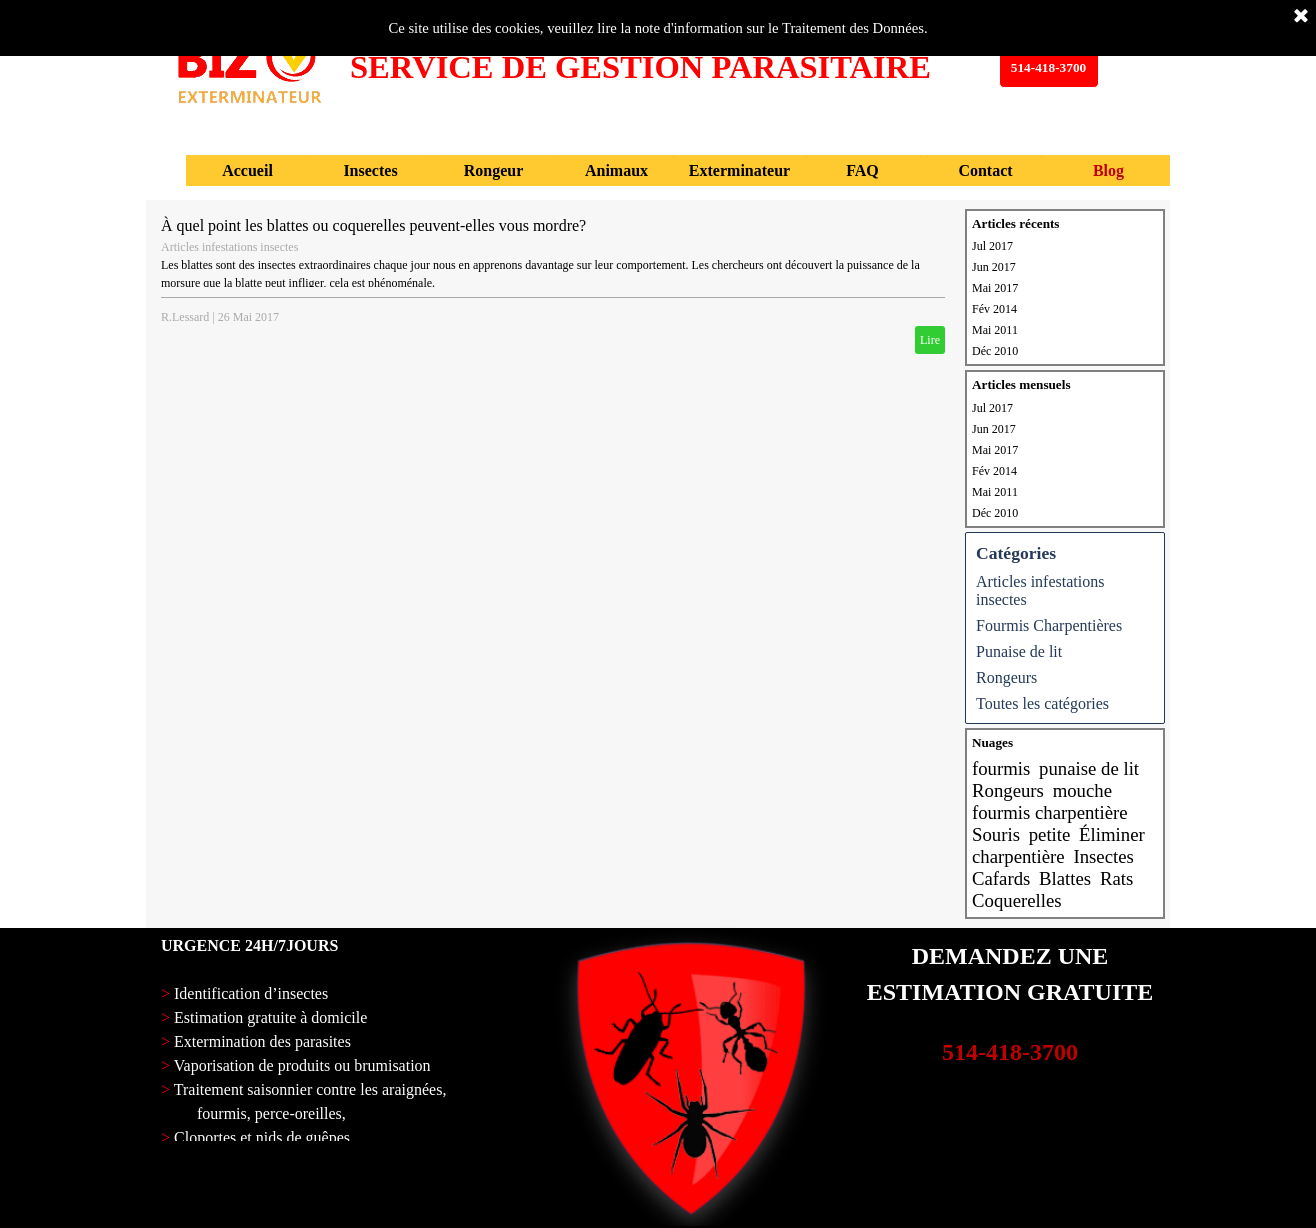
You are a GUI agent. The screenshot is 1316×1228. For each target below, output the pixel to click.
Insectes (1103, 856)
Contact (985, 170)
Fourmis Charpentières (1049, 625)
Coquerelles (1017, 900)
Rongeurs (1006, 677)
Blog (1108, 170)
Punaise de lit (1019, 651)
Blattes (1065, 878)
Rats (1116, 878)
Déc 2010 (995, 351)
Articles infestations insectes (229, 247)
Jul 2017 (992, 246)
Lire (930, 340)
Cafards (1001, 878)
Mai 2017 (995, 288)
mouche (1082, 790)
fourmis (1001, 768)
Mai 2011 (995, 330)
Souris (996, 834)
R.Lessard (185, 317)
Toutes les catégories (1042, 703)
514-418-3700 (1010, 1052)
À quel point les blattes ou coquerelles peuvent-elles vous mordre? (373, 225)
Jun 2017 (994, 267)
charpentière (1018, 856)
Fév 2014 (994, 309)
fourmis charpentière (1050, 812)
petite (1050, 834)
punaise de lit (1089, 768)
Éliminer (1112, 834)
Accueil (247, 170)
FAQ (862, 170)
